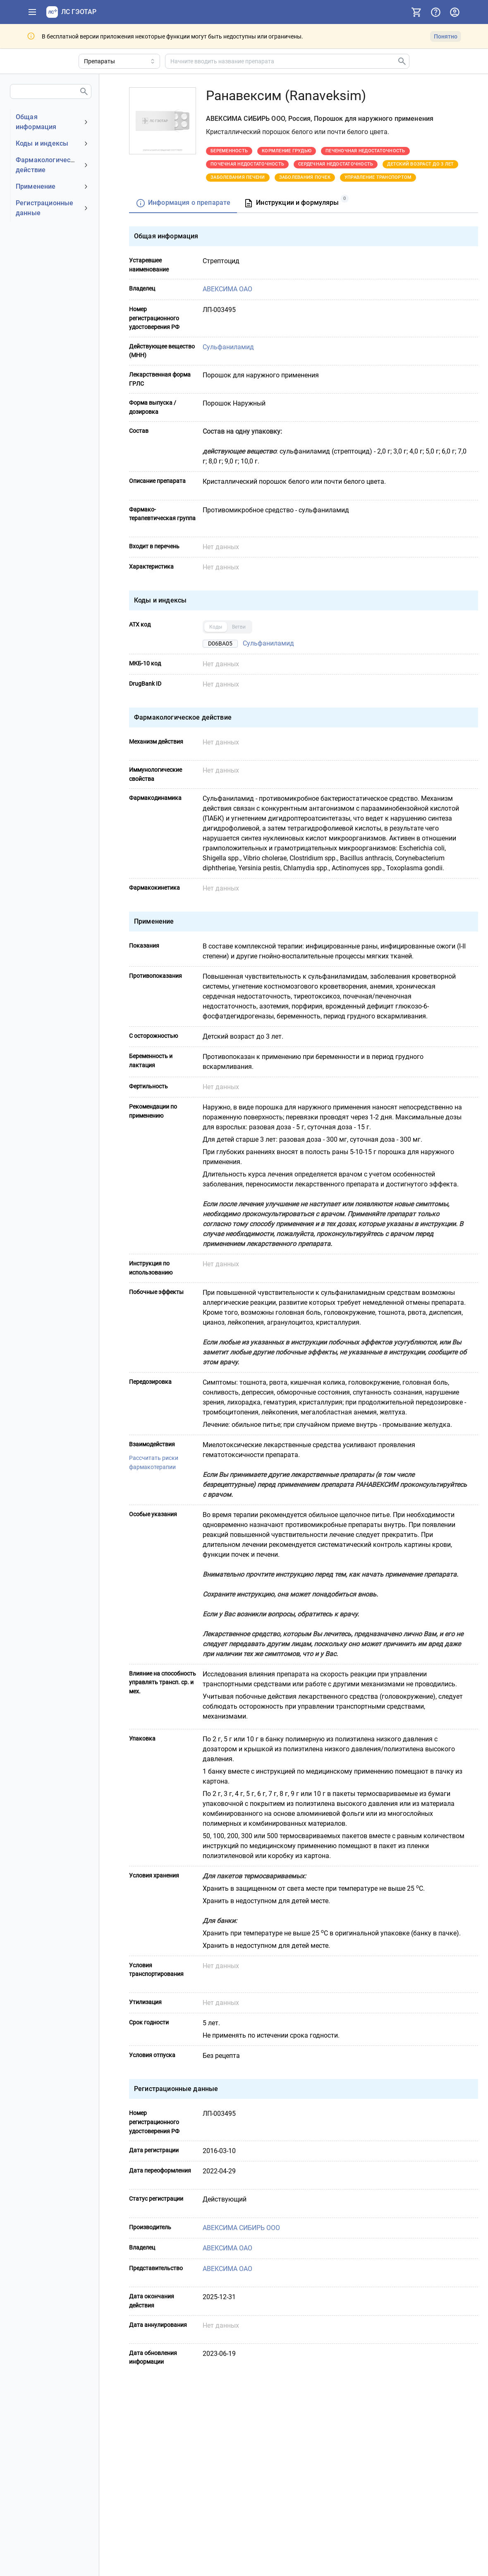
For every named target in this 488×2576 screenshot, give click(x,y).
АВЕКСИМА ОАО (227, 289)
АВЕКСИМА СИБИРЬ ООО (241, 2227)
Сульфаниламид (228, 347)
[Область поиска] (119, 61)
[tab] (183, 203)
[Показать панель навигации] (32, 12)
